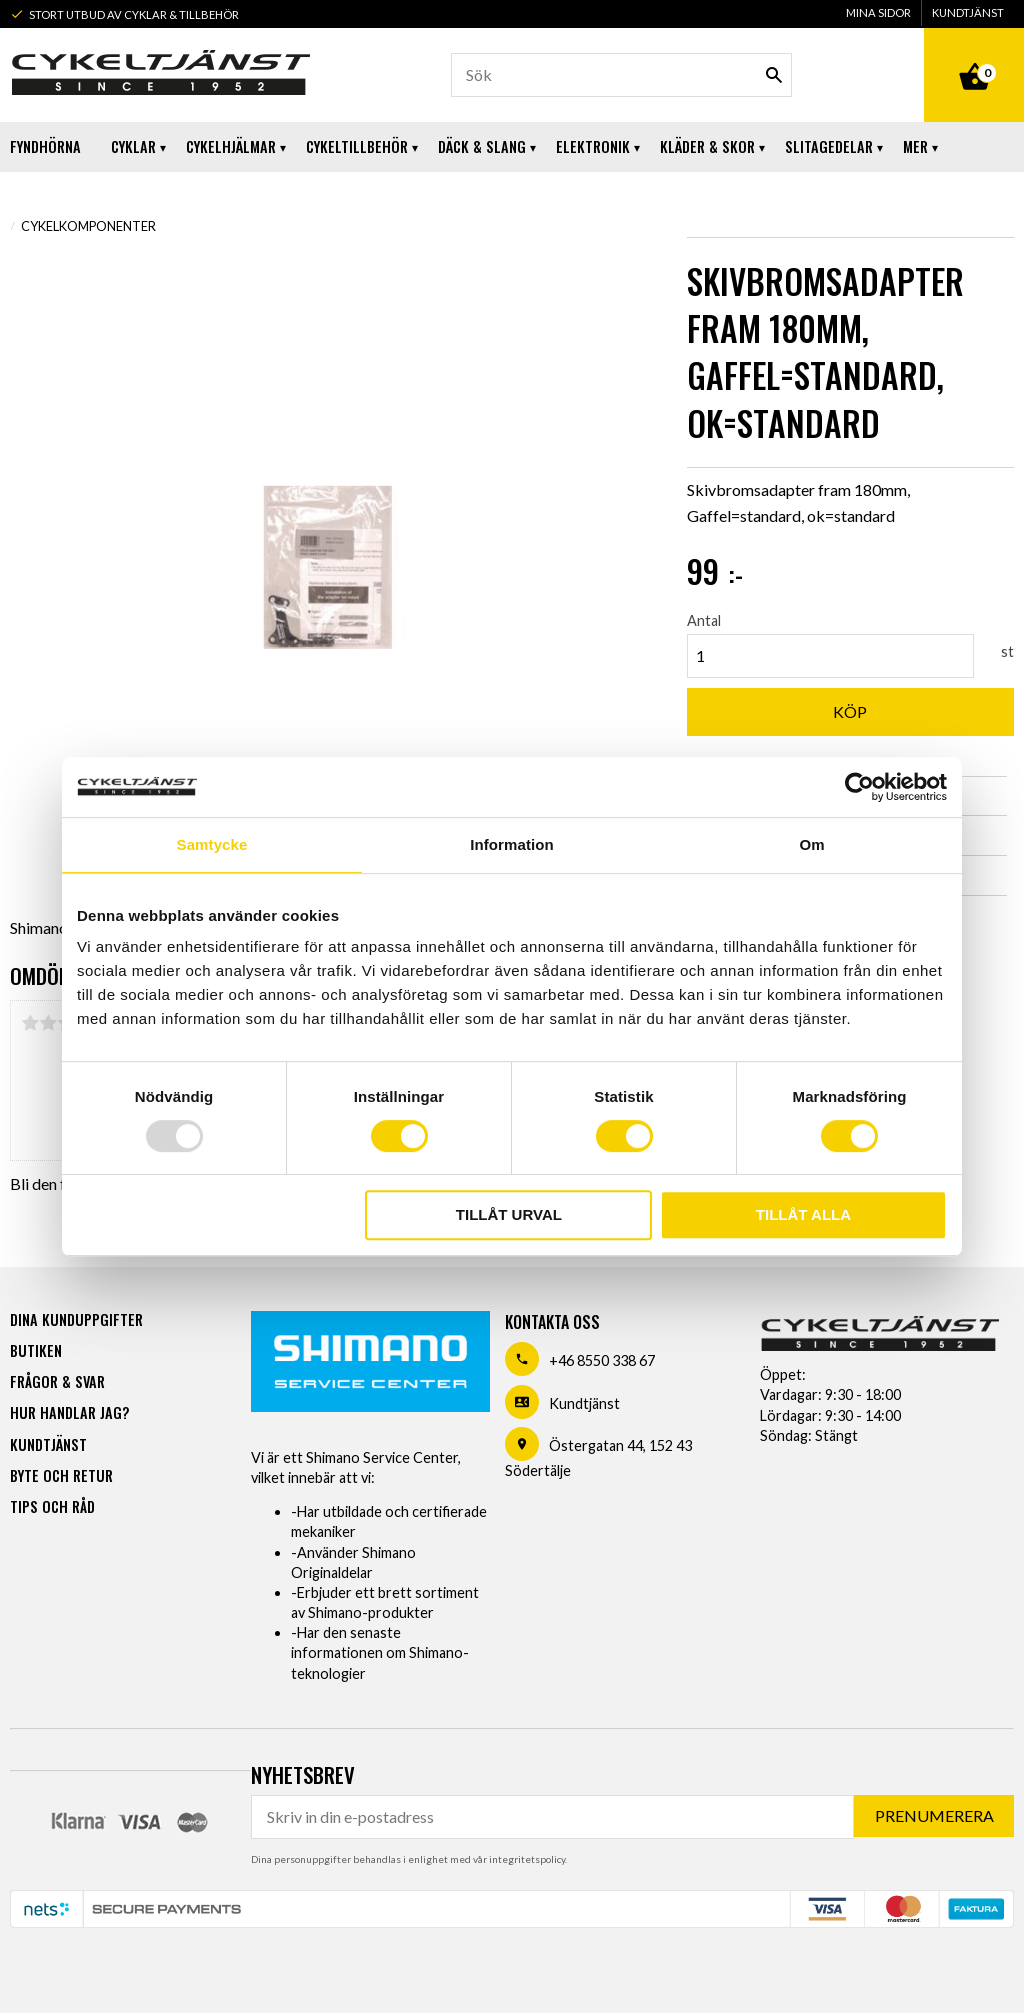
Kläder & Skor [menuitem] (707, 146)
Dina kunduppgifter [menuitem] (76, 1319)
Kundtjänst (584, 1403)
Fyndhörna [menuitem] (45, 146)
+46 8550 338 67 (602, 1360)
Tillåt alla (803, 1214)
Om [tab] (811, 844)
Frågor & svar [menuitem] (57, 1381)
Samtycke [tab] (212, 844)
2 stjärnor (48, 1023)
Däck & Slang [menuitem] (482, 146)
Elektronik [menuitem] (593, 146)
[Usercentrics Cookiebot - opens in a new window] (859, 787)
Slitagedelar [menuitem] (829, 146)
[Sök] (774, 75)
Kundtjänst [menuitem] (968, 12)
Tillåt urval (509, 1214)
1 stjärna (30, 1023)
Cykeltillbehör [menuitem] (357, 146)
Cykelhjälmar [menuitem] (231, 146)
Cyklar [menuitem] (133, 146)
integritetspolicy (527, 1859)
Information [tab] (512, 844)
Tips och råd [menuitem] (52, 1506)
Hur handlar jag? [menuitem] (69, 1412)
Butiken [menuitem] (36, 1350)
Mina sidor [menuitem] (878, 12)
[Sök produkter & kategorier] (621, 75)
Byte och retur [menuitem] (61, 1475)
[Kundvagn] (974, 54)
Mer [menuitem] (915, 146)
